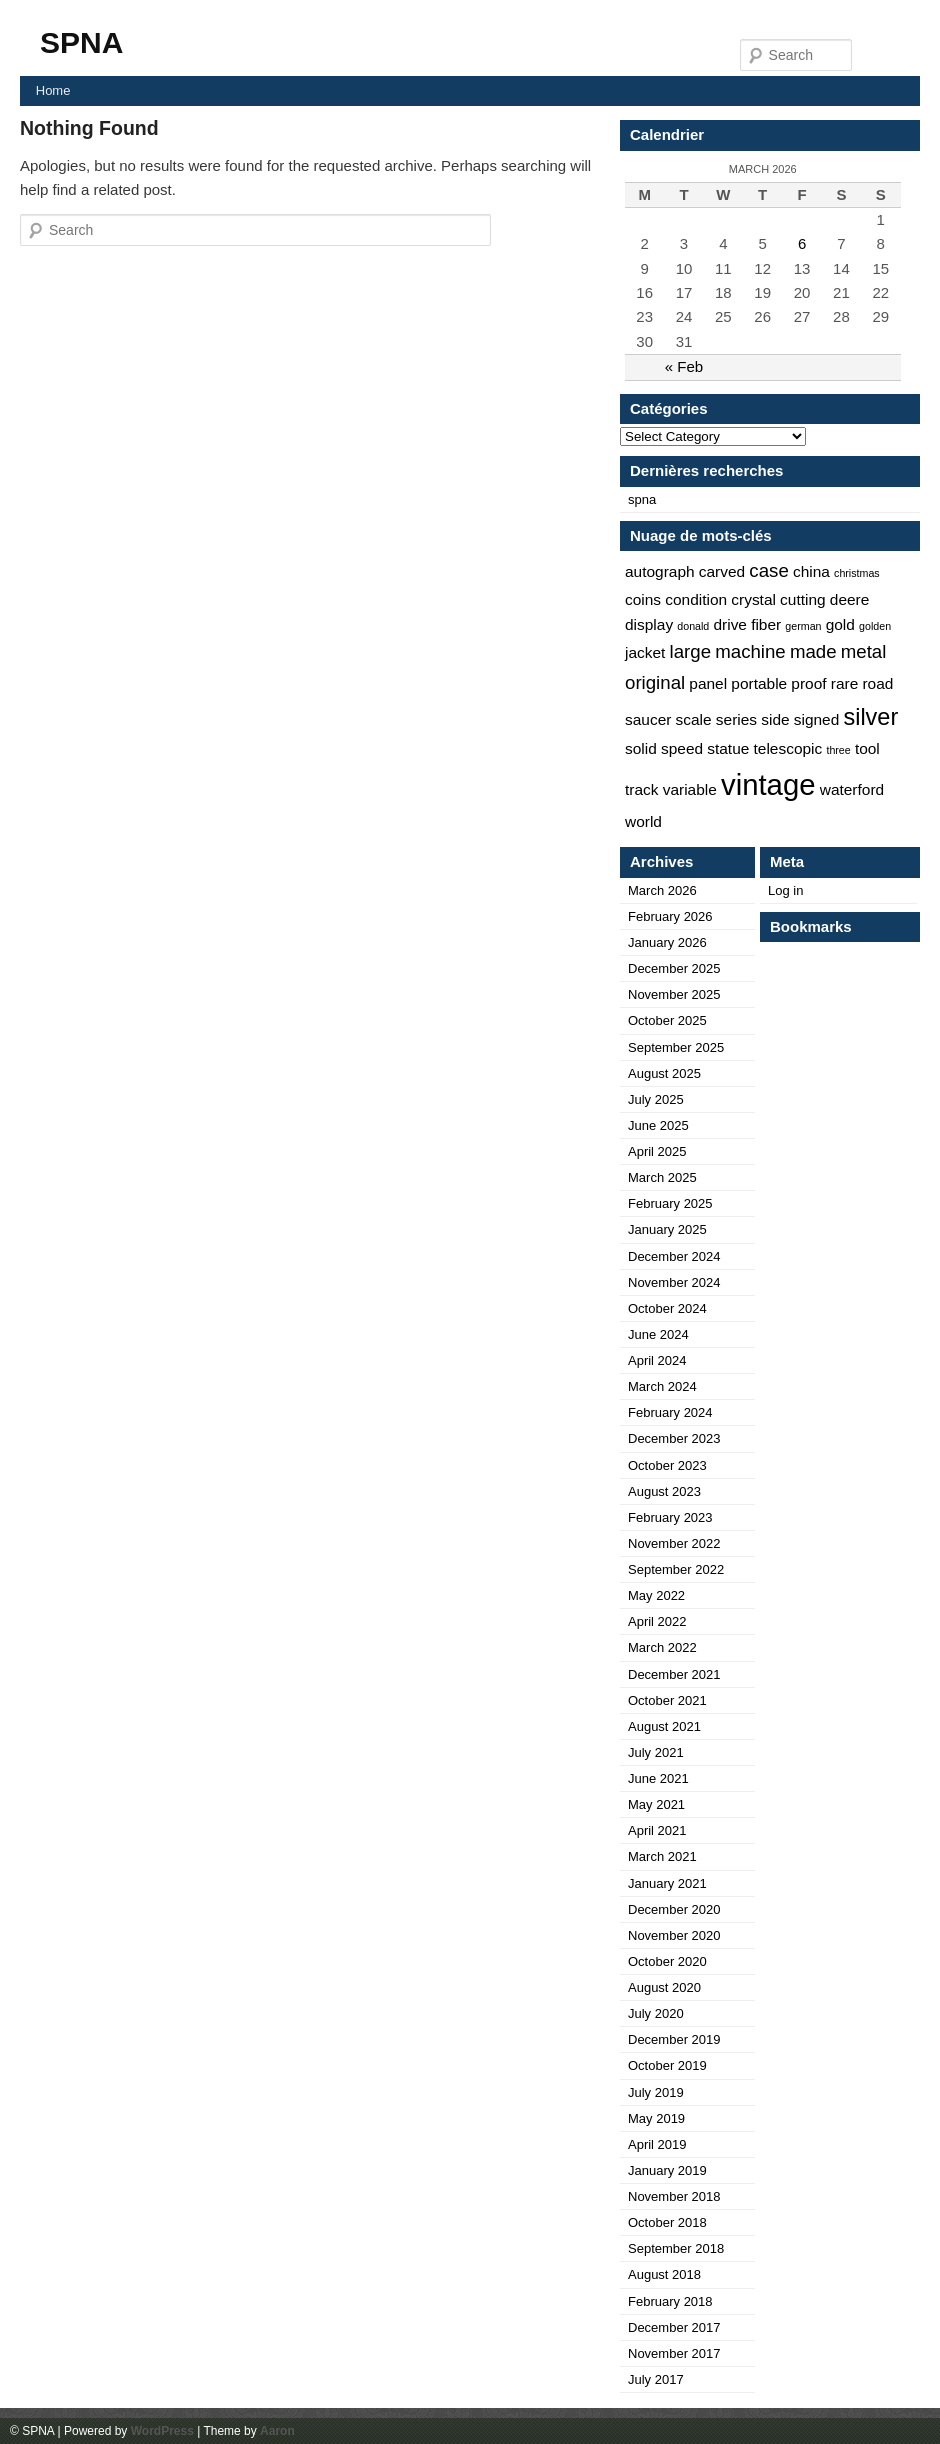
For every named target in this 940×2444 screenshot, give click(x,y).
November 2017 (674, 2353)
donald (693, 626)
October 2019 (667, 2065)
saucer (648, 719)
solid (641, 748)
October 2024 (667, 1308)
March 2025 (662, 1177)
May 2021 (656, 1804)
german (803, 626)
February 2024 (670, 1412)
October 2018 (667, 2222)
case (768, 570)
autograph (660, 571)
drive (730, 624)
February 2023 (670, 1517)
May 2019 (656, 2118)
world (643, 821)
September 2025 (676, 1047)
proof (808, 683)
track (642, 789)
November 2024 (674, 1282)
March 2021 (662, 1856)
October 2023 (667, 1465)
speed (682, 748)
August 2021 (664, 1726)
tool (867, 748)
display (649, 624)
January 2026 (667, 942)
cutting (803, 599)
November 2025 (674, 994)
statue (728, 748)
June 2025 (658, 1125)
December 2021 (674, 1674)
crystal (753, 599)
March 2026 (662, 890)
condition (696, 599)
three (838, 750)
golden (875, 626)
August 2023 (664, 1491)
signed (817, 719)
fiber (766, 624)
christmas (857, 573)
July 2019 (656, 2092)
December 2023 (674, 1438)
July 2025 (656, 1099)
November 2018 (674, 2196)
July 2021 (656, 1752)
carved (722, 571)
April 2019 (657, 2144)
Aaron (277, 2431)
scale (694, 719)
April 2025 (657, 1151)
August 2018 (664, 2274)
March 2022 (662, 1647)
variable (690, 789)
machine (750, 651)
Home (53, 90)
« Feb (684, 366)
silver (870, 717)
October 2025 (667, 1020)
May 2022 (656, 1595)
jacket (645, 652)
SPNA (81, 42)
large (691, 651)
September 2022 (676, 1569)
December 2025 (674, 968)
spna (642, 499)
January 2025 (667, 1229)
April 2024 (657, 1360)
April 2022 (657, 1621)
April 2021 (657, 1830)
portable (759, 683)
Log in (785, 890)
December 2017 (674, 2327)
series (736, 719)
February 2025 (670, 1203)
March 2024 (662, 1386)
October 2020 (667, 1961)
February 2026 (670, 916)
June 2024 (658, 1334)
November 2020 (674, 1935)
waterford (852, 789)
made (813, 651)
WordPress (162, 2431)
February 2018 (670, 2301)
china (811, 571)
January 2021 (667, 1883)
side (775, 719)
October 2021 (667, 1700)
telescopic (788, 748)
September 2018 (676, 2248)
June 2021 (658, 1778)
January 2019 (667, 2170)
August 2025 (664, 1073)
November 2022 (674, 1543)
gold (840, 624)
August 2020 (664, 1987)
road (877, 683)
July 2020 (656, 2013)
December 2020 (674, 1909)
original (655, 682)
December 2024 (674, 1256)
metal (864, 651)
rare (844, 683)
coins (643, 599)
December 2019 (674, 2039)
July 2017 (656, 2379)
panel (708, 683)
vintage (768, 784)
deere (850, 599)
